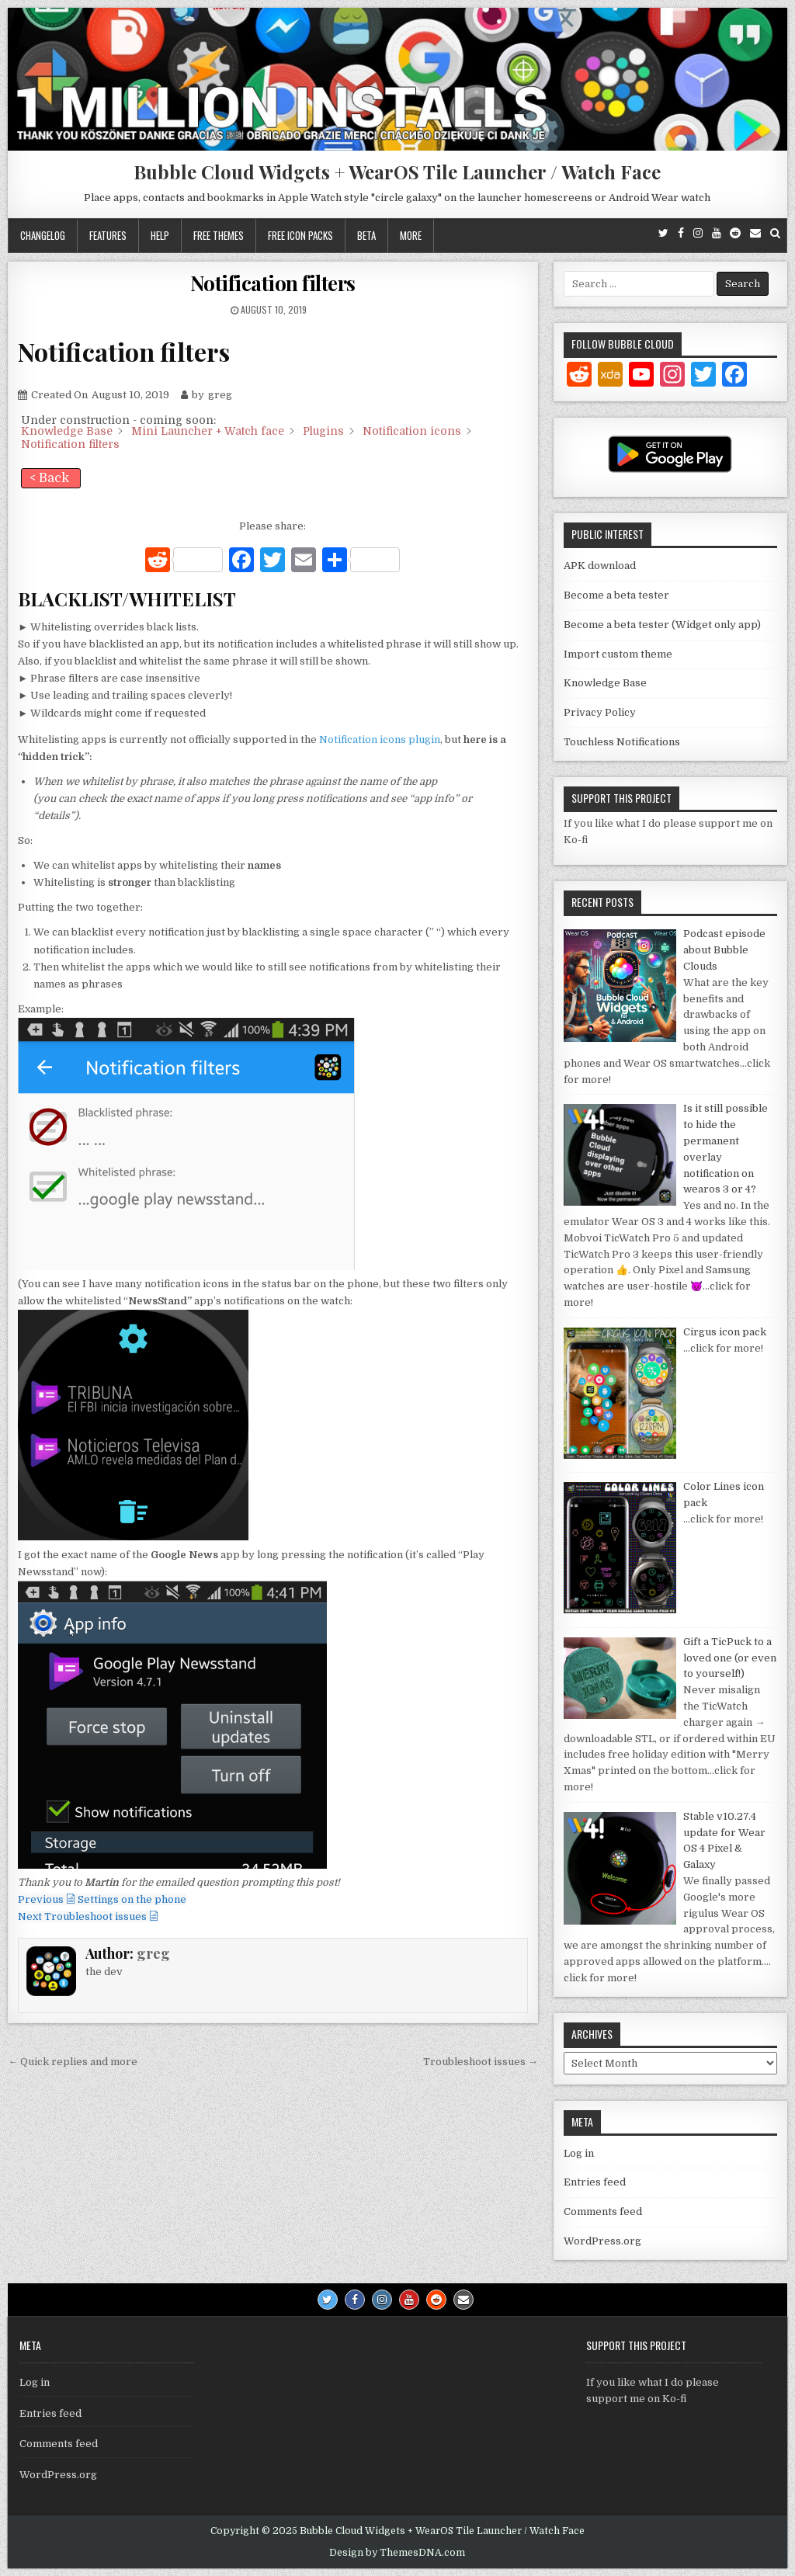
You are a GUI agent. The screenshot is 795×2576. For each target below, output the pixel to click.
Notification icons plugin (379, 739)
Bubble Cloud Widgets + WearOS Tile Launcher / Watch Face (397, 171)
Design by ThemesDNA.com (397, 2552)
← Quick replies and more (72, 2061)
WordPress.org (602, 2241)
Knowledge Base (605, 683)
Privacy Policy (600, 712)
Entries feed (595, 2182)
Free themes (218, 235)
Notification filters (273, 283)
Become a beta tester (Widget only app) (662, 624)
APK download (600, 565)
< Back (49, 478)
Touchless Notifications (622, 742)
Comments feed (603, 2211)
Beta (366, 235)
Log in (579, 2153)
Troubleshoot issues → (480, 2061)
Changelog (42, 235)
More (411, 235)
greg (153, 1953)
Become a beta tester (616, 595)
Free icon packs (300, 235)
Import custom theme (618, 654)
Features (108, 235)
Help (160, 235)
